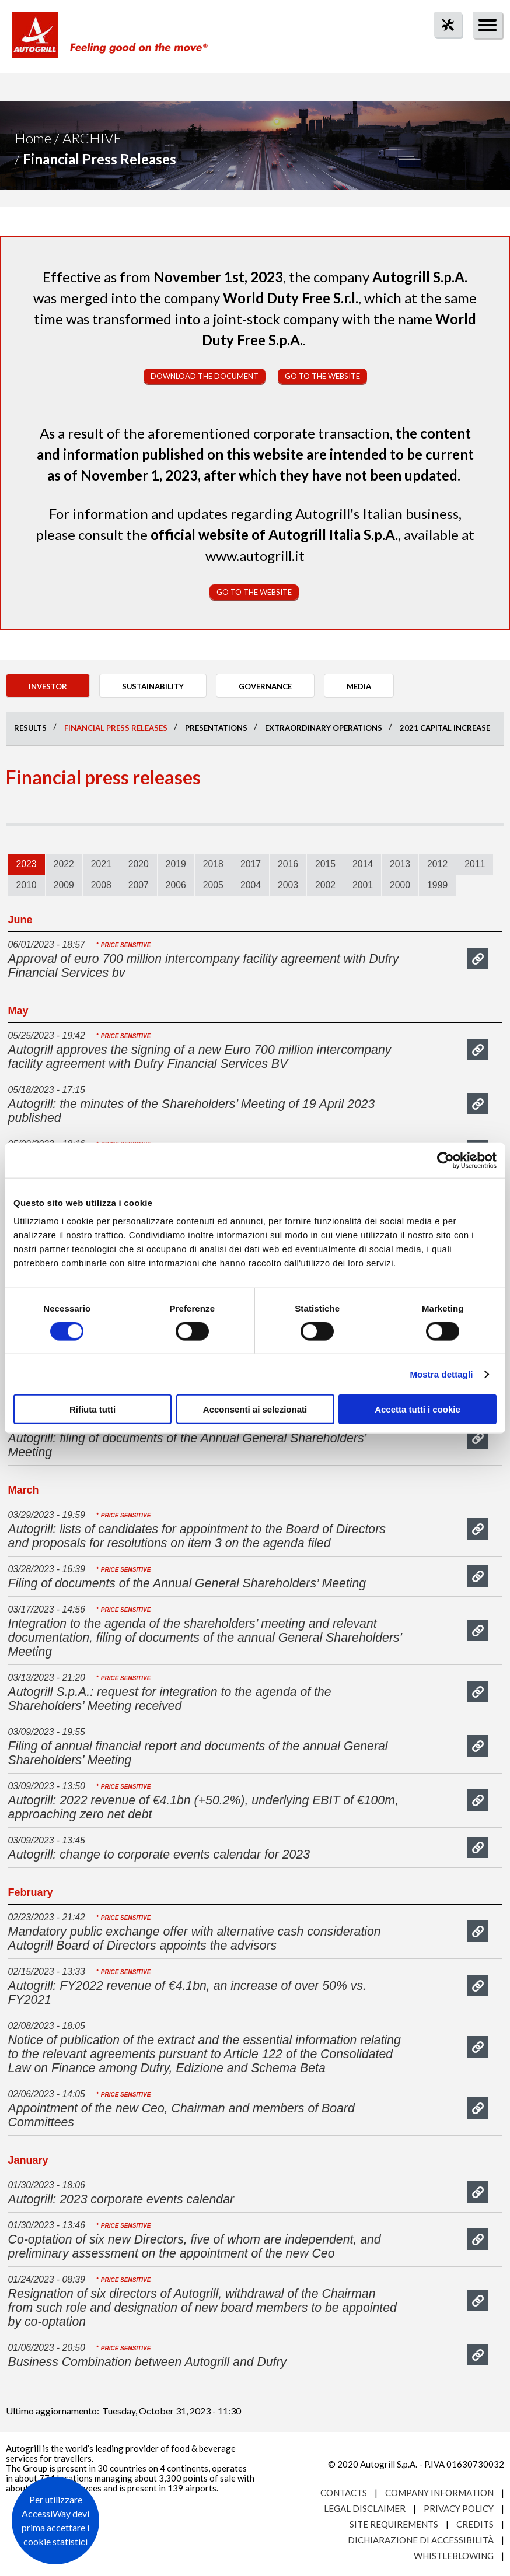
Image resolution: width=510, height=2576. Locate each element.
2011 (474, 864)
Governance (265, 686)
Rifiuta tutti (92, 1409)
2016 (288, 864)
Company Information (439, 2492)
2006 (176, 885)
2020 (138, 864)
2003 (288, 885)
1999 (437, 885)
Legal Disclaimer (365, 2508)
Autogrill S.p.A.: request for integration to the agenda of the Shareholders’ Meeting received (169, 1699)
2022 (64, 864)
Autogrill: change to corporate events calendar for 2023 (159, 1855)
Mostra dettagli (441, 1374)
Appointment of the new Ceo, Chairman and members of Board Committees (181, 2115)
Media (359, 686)
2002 (325, 885)
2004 (250, 885)
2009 (64, 885)
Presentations (216, 728)
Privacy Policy (459, 2508)
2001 (362, 885)
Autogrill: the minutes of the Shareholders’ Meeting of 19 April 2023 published (191, 1111)
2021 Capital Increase (445, 728)
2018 (213, 864)
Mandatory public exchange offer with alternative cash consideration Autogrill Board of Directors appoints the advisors (194, 1939)
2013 (400, 864)
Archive (91, 137)
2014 (362, 864)
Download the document (205, 376)
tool (442, 45)
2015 (325, 864)
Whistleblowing (454, 2555)
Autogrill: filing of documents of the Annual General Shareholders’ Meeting (187, 1445)
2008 (101, 885)
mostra (477, 958)
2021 (101, 864)
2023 (26, 864)
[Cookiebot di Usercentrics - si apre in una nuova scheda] (445, 1160)
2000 (400, 885)
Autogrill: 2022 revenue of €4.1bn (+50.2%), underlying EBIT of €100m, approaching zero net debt (203, 1807)
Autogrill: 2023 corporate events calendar (121, 2199)
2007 (138, 885)
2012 (437, 864)
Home (33, 137)
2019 (176, 864)
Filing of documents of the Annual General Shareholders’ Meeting (187, 1583)
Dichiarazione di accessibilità (421, 2540)
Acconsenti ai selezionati (255, 1409)
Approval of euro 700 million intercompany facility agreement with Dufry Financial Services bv (203, 966)
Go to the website (322, 376)
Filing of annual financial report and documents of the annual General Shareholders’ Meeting (198, 1753)
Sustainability (153, 686)
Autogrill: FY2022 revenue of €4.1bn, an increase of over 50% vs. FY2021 (187, 1993)
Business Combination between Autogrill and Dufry (147, 2362)
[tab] (26, 864)
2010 (26, 885)
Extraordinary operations (323, 728)
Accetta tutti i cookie (417, 1409)
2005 (213, 885)
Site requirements (394, 2524)
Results (30, 728)
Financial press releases (115, 728)
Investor (48, 686)
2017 (250, 864)
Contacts (343, 2492)
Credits (475, 2524)
